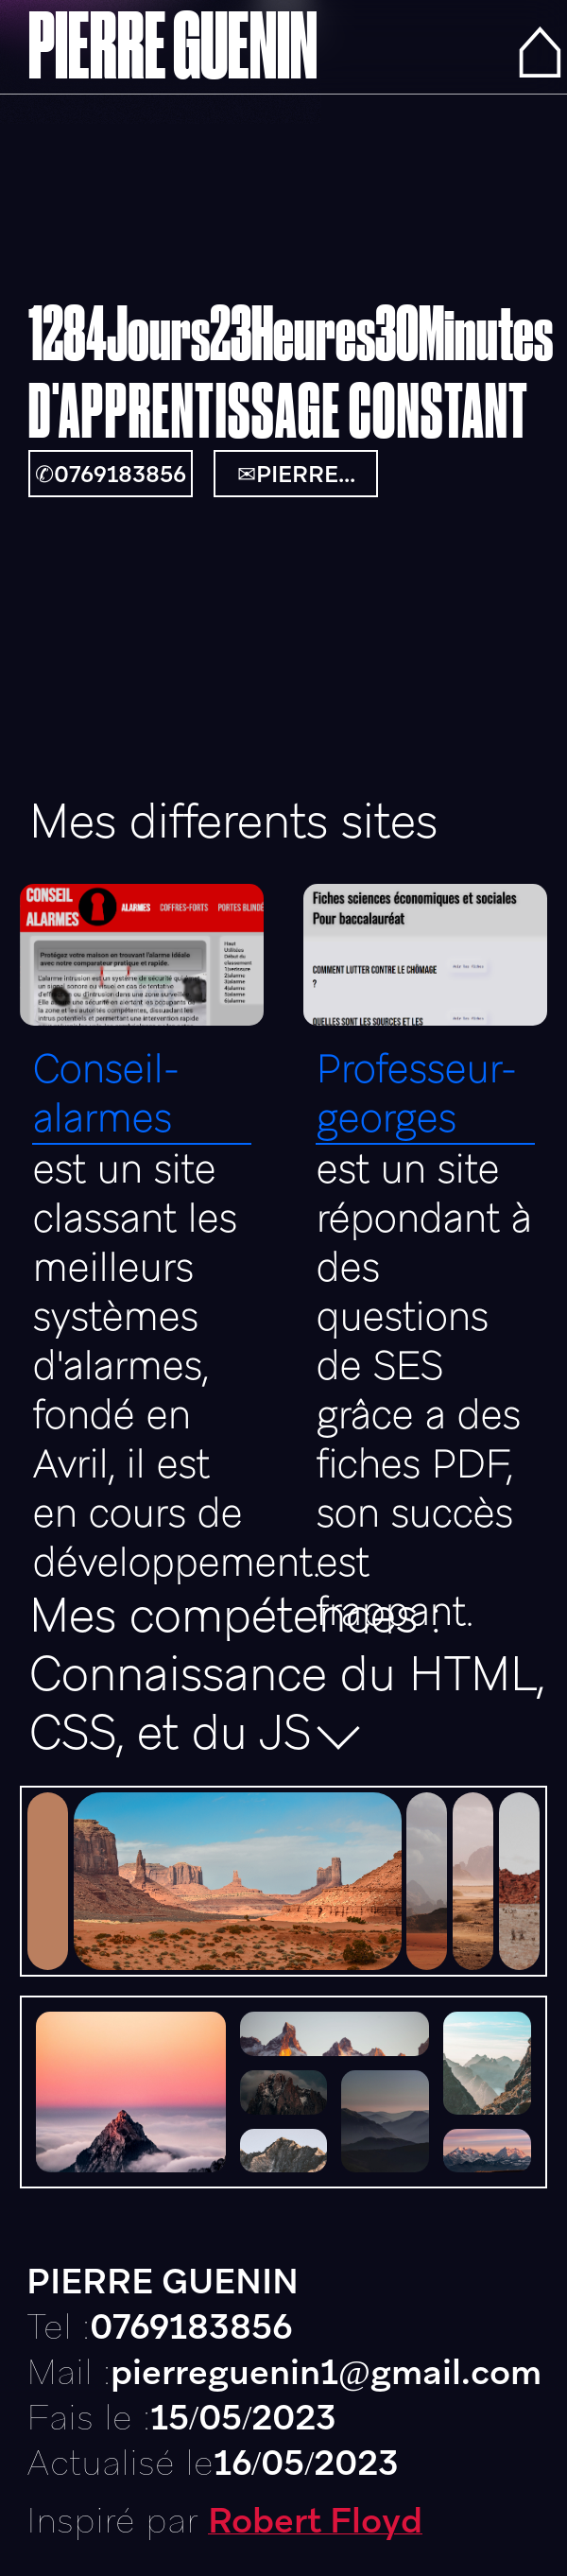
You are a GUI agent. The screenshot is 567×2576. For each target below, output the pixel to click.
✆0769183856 (110, 474)
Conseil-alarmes (105, 1094)
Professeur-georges (416, 1094)
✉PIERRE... (296, 474)
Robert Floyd (315, 2520)
